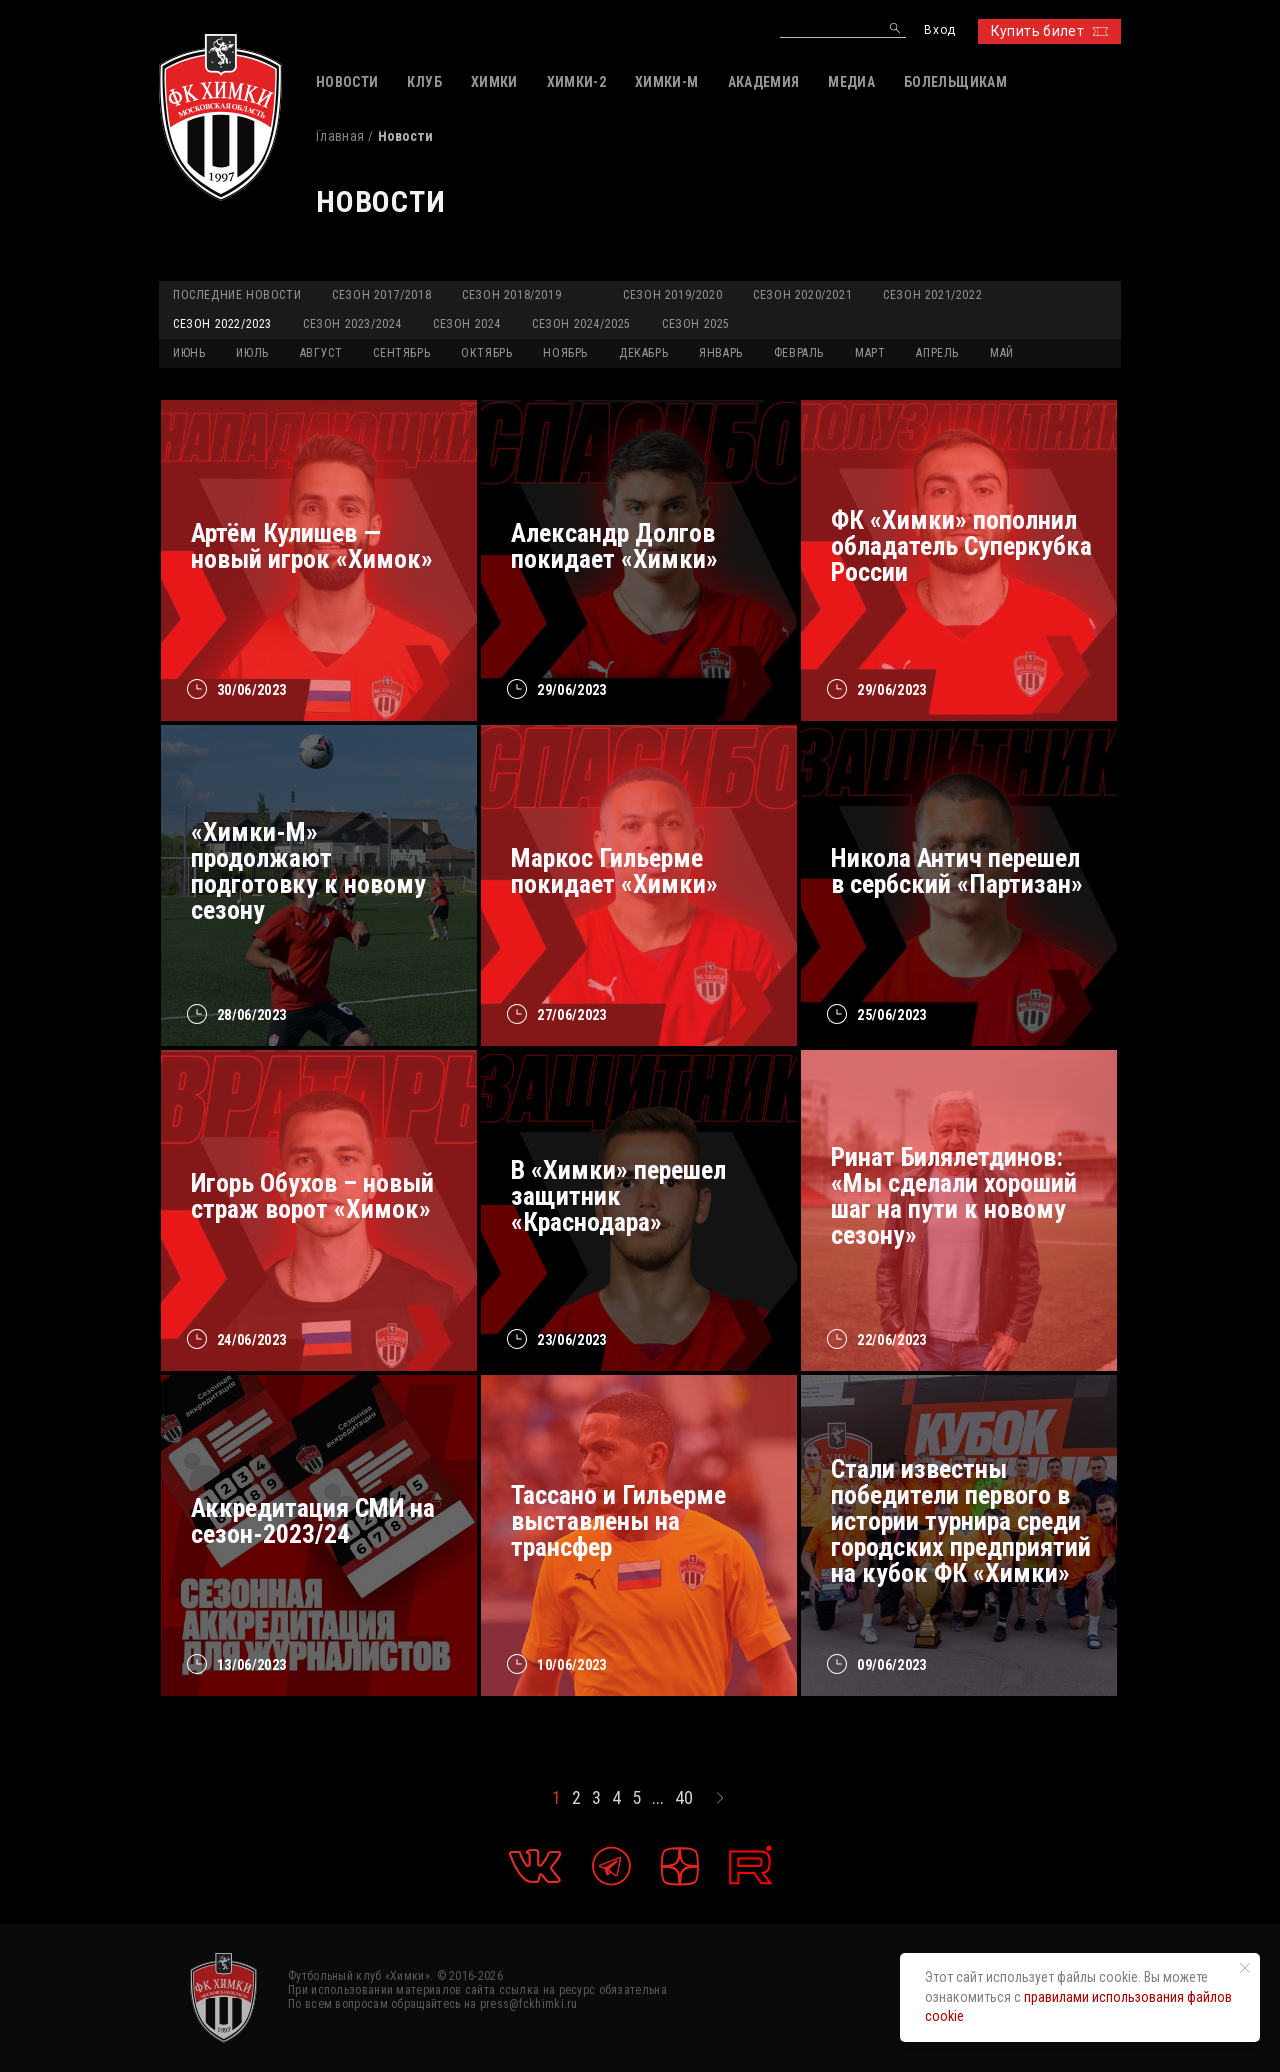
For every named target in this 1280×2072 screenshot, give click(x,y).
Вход (939, 30)
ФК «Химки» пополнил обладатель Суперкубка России (961, 546)
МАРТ (870, 353)
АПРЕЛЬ (937, 353)
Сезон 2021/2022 (932, 295)
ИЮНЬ (189, 353)
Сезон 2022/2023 (222, 324)
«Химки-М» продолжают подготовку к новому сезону (308, 871)
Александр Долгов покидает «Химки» (614, 546)
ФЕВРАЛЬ (799, 353)
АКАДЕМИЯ (764, 82)
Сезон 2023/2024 (352, 324)
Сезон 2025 (696, 324)
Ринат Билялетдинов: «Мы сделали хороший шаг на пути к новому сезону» (954, 1196)
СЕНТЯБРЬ (401, 353)
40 (684, 1798)
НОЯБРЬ (565, 353)
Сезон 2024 (467, 324)
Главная (340, 136)
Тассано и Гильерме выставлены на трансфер (618, 1521)
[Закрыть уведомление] (1245, 1968)
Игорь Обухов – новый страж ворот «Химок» (312, 1196)
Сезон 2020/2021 (802, 295)
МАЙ (1002, 353)
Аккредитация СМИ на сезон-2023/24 (313, 1521)
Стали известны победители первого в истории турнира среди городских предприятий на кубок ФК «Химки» (961, 1521)
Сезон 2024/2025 (581, 324)
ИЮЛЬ (252, 353)
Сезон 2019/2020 (672, 295)
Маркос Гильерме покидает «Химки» (614, 871)
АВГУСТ (321, 353)
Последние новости (237, 295)
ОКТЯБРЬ (486, 353)
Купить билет (1049, 31)
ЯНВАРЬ (721, 353)
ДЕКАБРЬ (643, 353)
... (658, 1798)
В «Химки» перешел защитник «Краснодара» (618, 1196)
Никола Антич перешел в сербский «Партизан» (957, 871)
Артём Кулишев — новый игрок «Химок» (312, 546)
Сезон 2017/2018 (381, 295)
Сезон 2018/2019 (511, 295)
